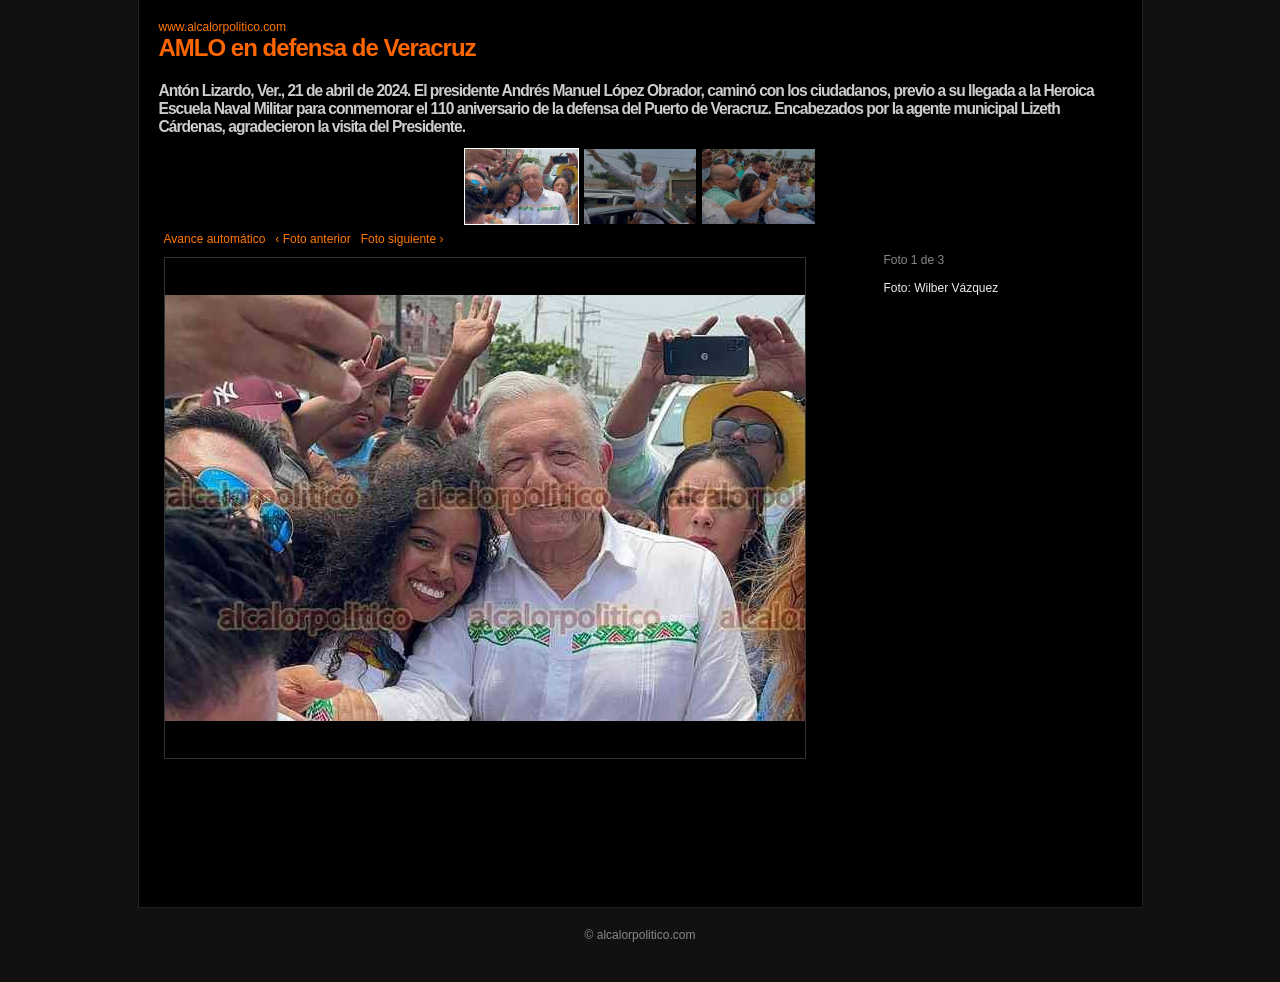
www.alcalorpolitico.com (222, 27)
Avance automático (215, 239)
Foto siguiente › (402, 239)
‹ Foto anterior (312, 239)
